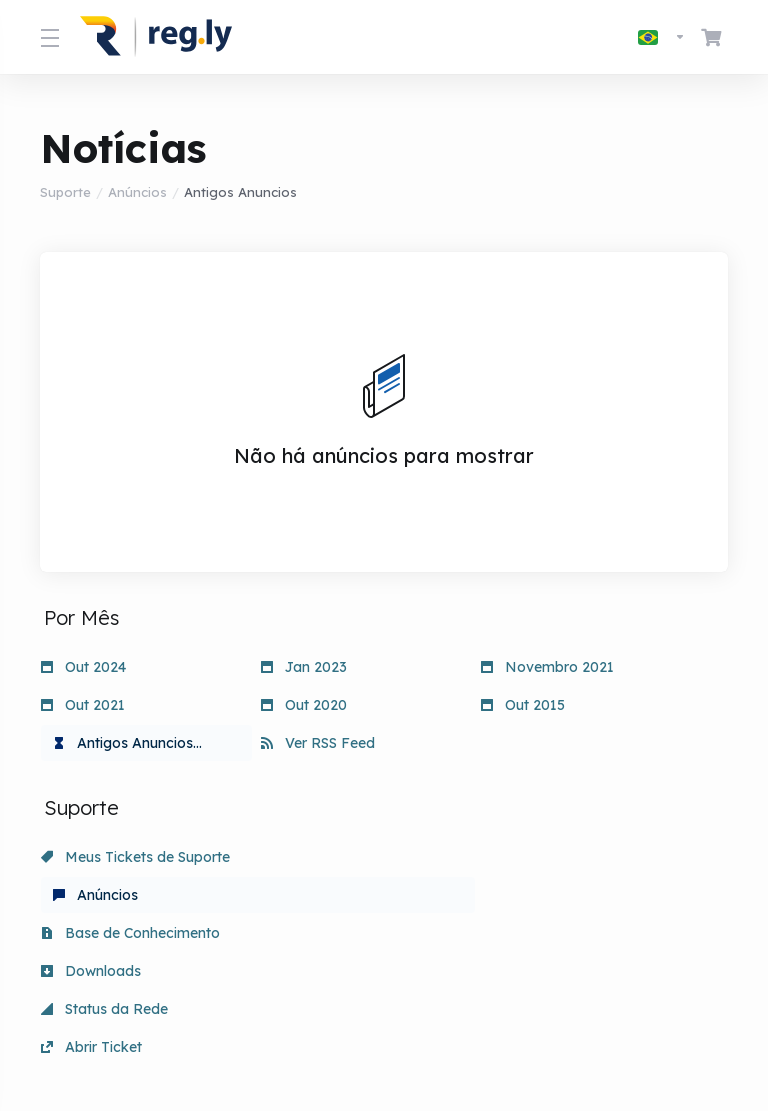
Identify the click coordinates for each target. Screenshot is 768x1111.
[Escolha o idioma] (662, 37)
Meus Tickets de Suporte (135, 857)
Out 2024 (83, 667)
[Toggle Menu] (48, 37)
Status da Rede (324, 895)
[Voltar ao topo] (461, 1028)
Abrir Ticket (531, 895)
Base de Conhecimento (570, 857)
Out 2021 (83, 705)
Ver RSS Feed (318, 743)
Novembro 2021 (547, 667)
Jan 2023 (304, 667)
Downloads (91, 895)
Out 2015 (523, 705)
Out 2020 (304, 705)
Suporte (65, 192)
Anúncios (137, 192)
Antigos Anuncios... (127, 743)
